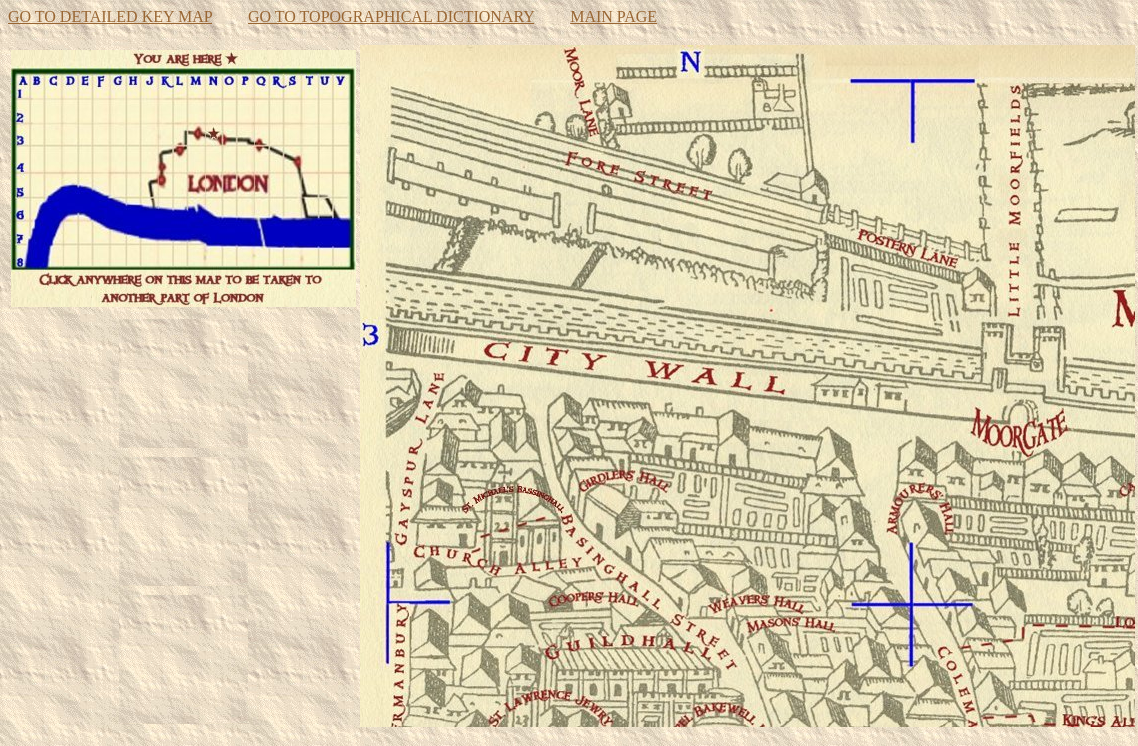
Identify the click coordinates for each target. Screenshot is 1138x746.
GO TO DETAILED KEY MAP (110, 16)
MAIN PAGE (613, 16)
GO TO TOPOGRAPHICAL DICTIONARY (391, 16)
